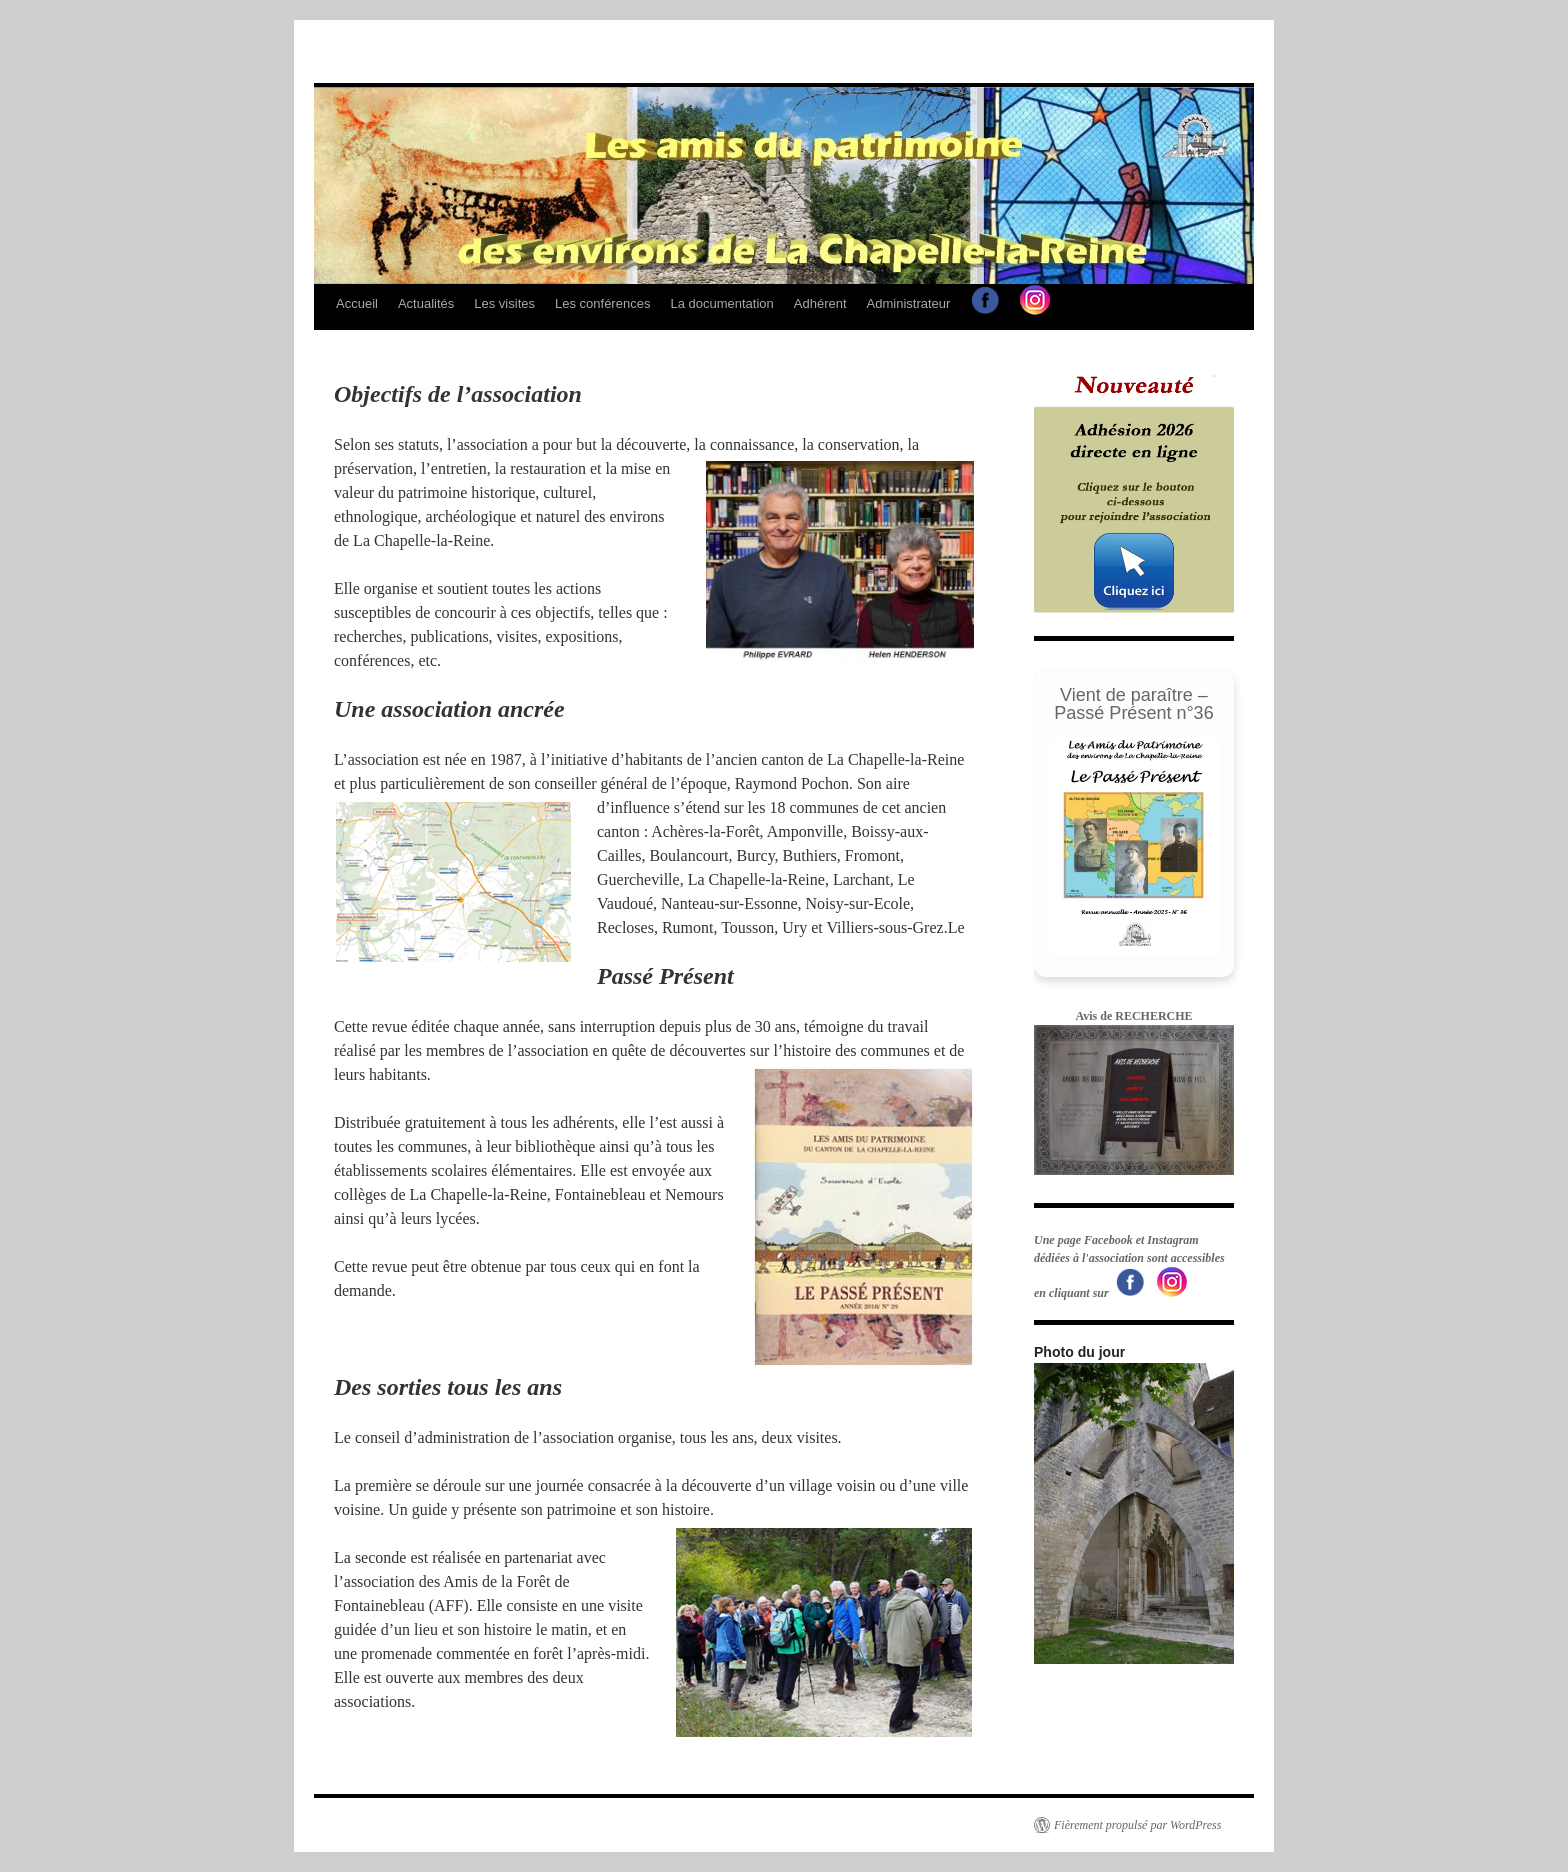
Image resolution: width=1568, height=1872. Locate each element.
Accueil (357, 303)
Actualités (426, 303)
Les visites (504, 303)
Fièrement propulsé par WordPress (1137, 1825)
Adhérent (820, 303)
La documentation (721, 303)
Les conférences (602, 303)
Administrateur (909, 303)
